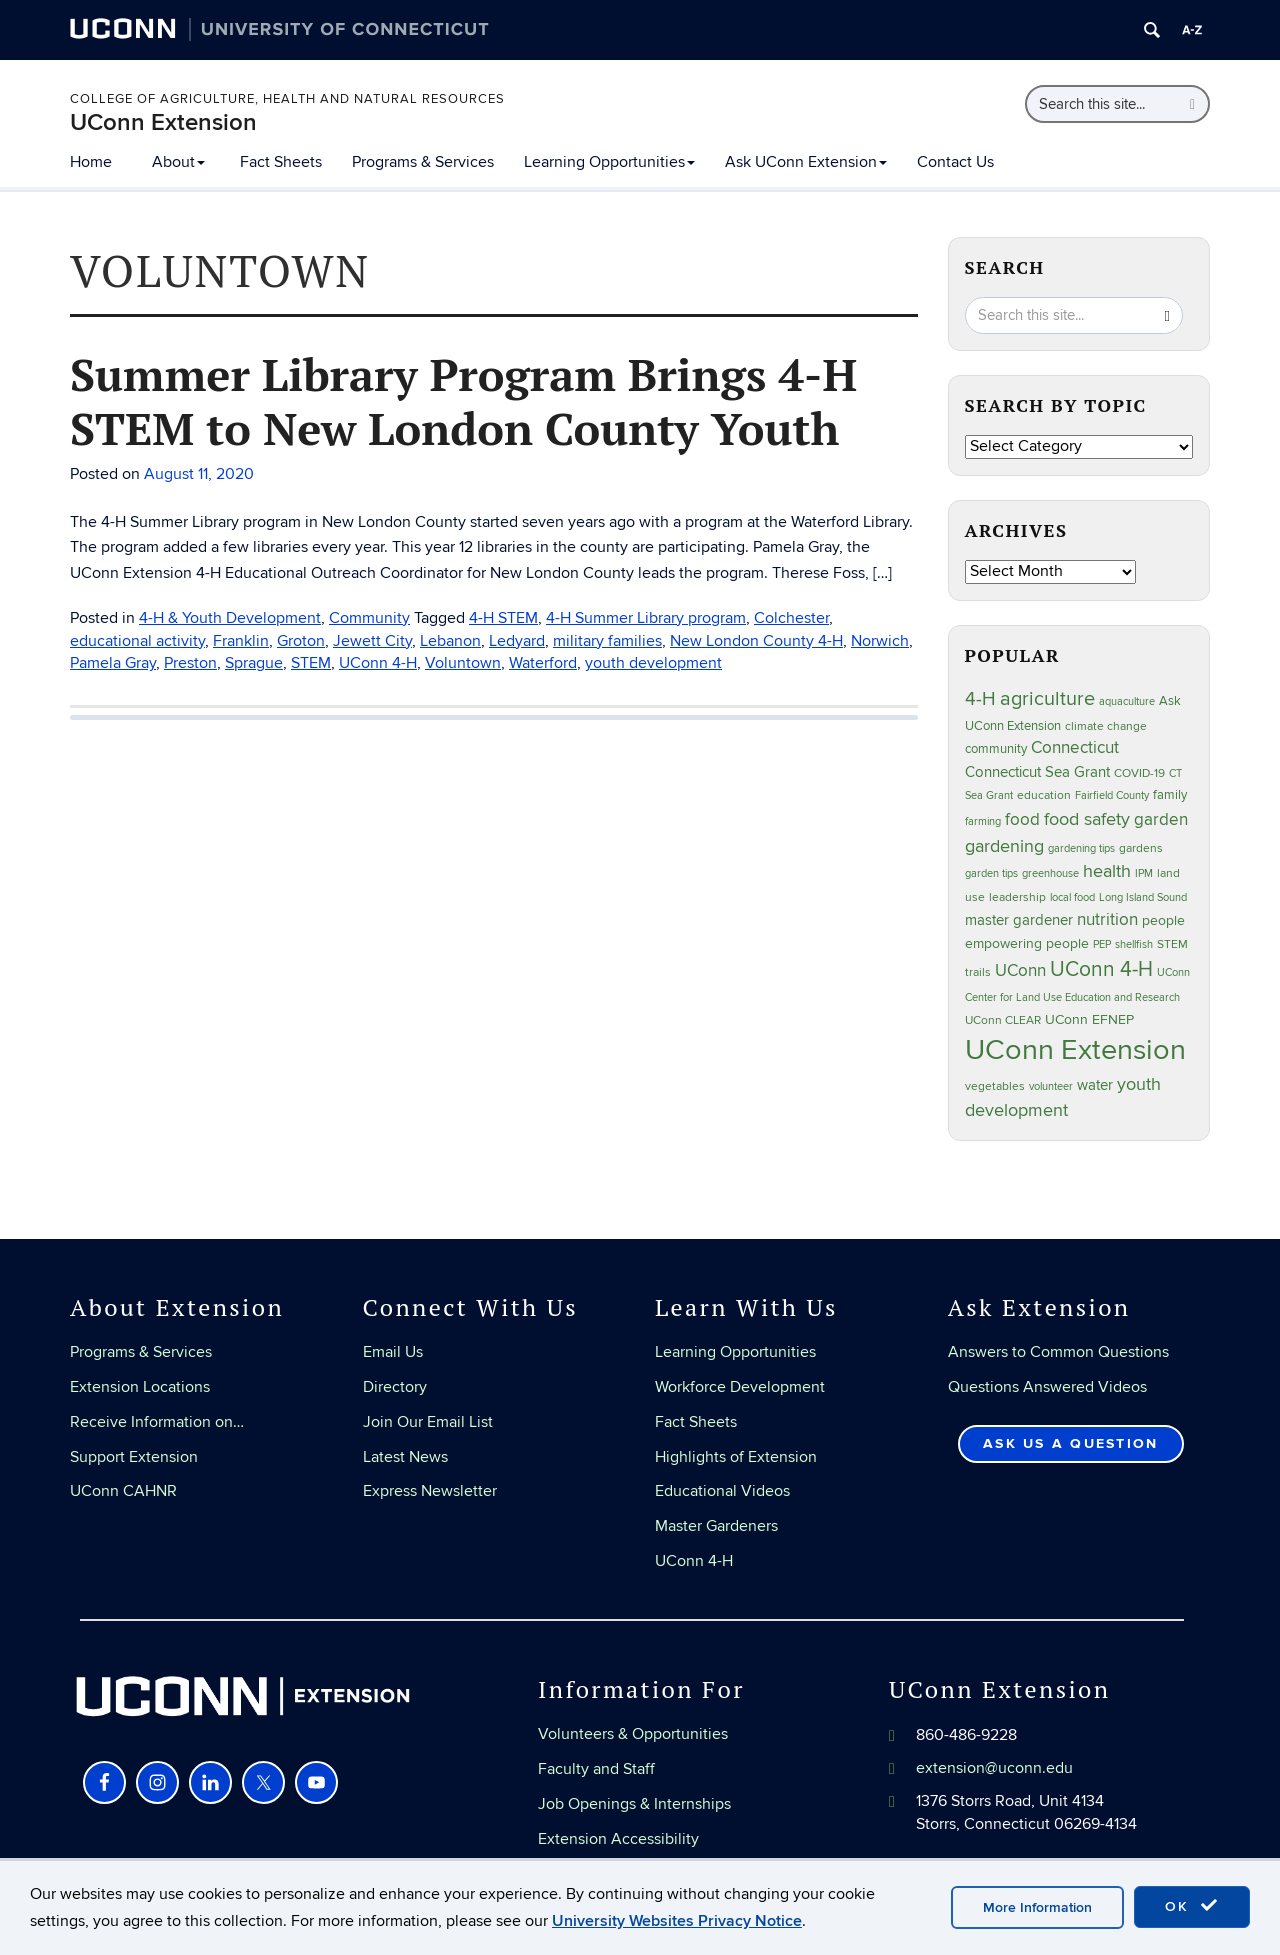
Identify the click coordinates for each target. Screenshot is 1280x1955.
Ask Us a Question (1070, 1443)
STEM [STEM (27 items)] (1172, 944)
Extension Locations (140, 1387)
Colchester (791, 618)
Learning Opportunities (609, 162)
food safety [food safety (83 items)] (1087, 819)
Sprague (254, 663)
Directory (395, 1387)
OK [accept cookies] (1192, 1906)
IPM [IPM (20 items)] (1144, 873)
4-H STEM (503, 618)
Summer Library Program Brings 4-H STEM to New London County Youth (463, 401)
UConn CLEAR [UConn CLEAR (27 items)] (1003, 1020)
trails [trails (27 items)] (978, 972)
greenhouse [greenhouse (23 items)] (1050, 873)
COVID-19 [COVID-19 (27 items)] (1139, 773)
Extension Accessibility (618, 1839)
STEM (311, 663)
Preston (190, 663)
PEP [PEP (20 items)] (1102, 944)
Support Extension (134, 1457)
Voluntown (463, 663)
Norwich (880, 641)
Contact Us (955, 162)
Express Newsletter (430, 1491)
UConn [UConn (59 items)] (1020, 971)
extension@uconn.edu (994, 1768)
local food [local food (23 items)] (1072, 897)
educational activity (137, 641)
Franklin (241, 641)
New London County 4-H (756, 641)
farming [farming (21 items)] (983, 821)
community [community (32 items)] (996, 749)
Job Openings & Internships (634, 1804)
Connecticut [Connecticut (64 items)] (1075, 748)
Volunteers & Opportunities (633, 1734)
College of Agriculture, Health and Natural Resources (287, 99)
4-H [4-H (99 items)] (980, 699)
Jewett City (372, 641)
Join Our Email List (428, 1422)
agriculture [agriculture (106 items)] (1047, 699)
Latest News (405, 1457)
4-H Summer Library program (646, 618)
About (178, 162)
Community (369, 618)
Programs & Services (423, 162)
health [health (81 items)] (1107, 871)
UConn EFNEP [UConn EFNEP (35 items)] (1089, 1020)
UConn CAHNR (123, 1491)
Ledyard (517, 641)
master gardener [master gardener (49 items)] (1019, 920)
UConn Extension (163, 122)
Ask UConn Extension (806, 162)
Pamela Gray (113, 663)
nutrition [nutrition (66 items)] (1107, 919)
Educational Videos (722, 1491)
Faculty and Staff (596, 1769)
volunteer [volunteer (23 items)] (1051, 1086)
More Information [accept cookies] (1037, 1907)
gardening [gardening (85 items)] (1004, 846)
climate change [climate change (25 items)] (1106, 726)
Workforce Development (740, 1387)
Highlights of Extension (736, 1457)
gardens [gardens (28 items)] (1141, 848)
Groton (301, 641)
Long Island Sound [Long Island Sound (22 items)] (1143, 897)
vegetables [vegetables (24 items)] (995, 1086)
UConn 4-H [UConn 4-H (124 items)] (1101, 969)
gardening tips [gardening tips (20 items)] (1081, 848)
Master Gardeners (716, 1526)
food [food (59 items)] (1022, 820)
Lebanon (450, 641)
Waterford (543, 663)
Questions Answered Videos (1047, 1387)
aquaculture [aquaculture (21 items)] (1127, 701)
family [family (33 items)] (1170, 795)
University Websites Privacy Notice (677, 1921)
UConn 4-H (378, 663)
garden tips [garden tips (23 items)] (991, 873)
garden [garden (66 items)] (1161, 819)
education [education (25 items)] (1044, 795)
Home (91, 162)
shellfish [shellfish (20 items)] (1134, 944)
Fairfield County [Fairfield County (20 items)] (1112, 795)
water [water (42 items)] (1095, 1085)
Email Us (393, 1352)
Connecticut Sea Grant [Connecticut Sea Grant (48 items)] (1037, 772)
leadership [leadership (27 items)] (1017, 897)
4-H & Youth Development (230, 618)
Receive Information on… (157, 1422)
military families (607, 641)
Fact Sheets (281, 162)
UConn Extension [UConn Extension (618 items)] (1075, 1050)
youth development (653, 663)
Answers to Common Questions (1058, 1352)
